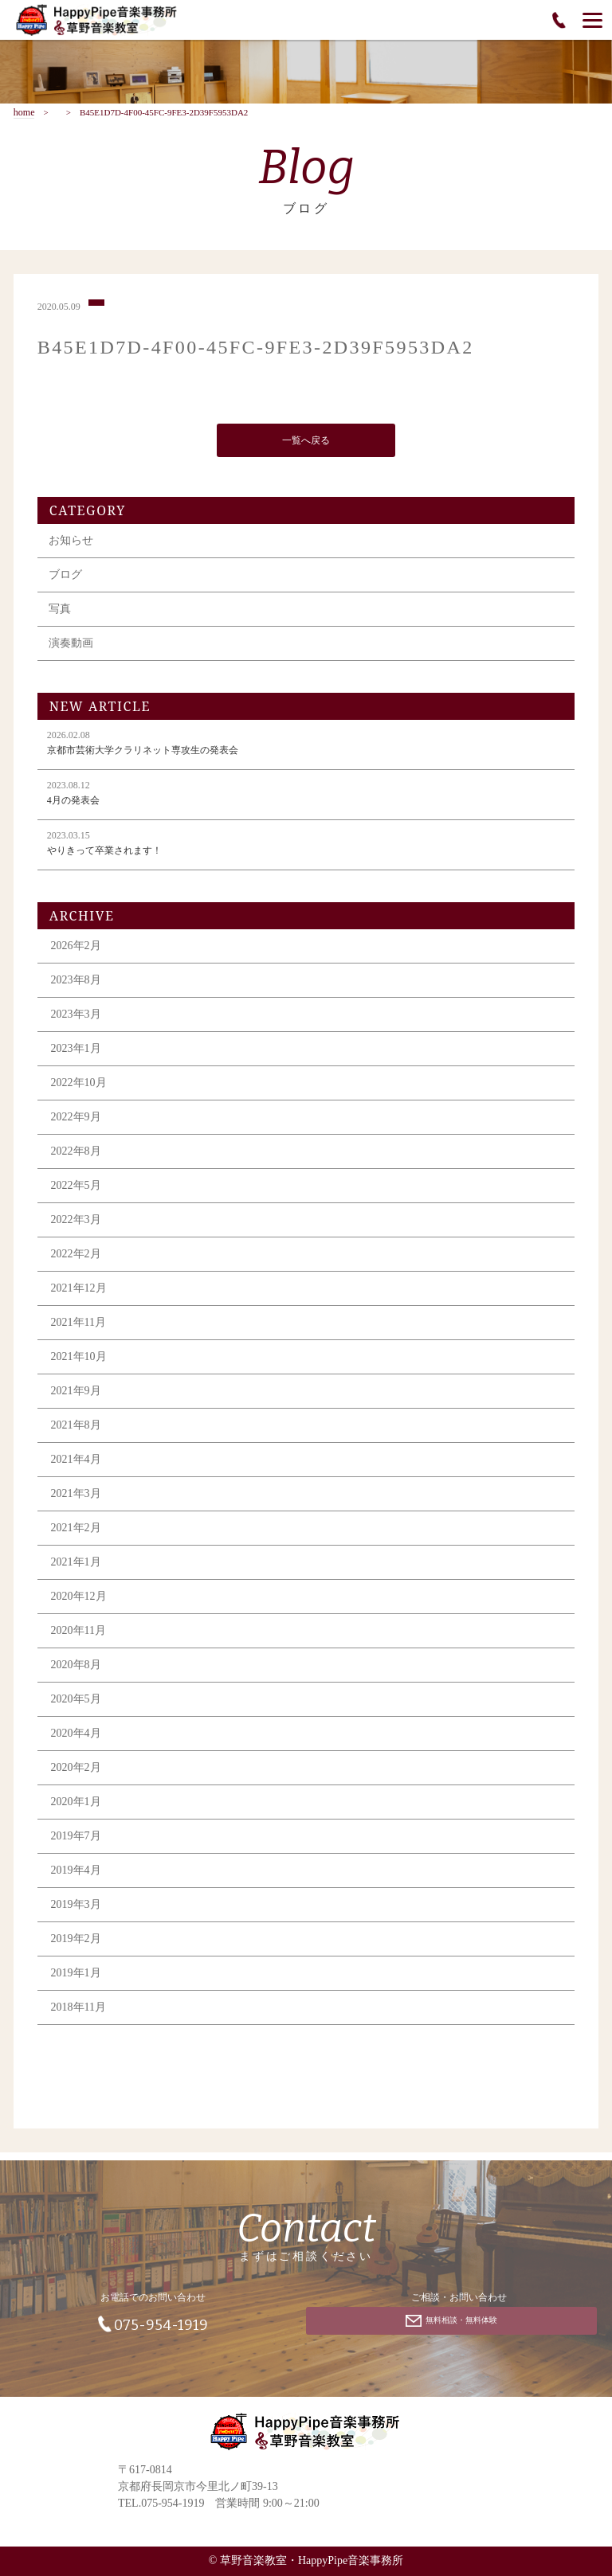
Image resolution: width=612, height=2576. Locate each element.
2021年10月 (79, 1360)
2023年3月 (76, 1017)
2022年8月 (76, 1154)
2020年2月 (76, 1771)
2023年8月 (76, 983)
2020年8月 (76, 1668)
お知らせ (71, 543)
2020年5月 (76, 1702)
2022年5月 (76, 1188)
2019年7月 (76, 1839)
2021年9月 (76, 1394)
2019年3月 (76, 1907)
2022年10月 (79, 1086)
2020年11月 (78, 1634)
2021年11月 (78, 1325)
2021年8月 (76, 1428)
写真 (60, 612)
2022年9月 (76, 1120)
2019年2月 (76, 1942)
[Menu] (592, 20)
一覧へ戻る (306, 442)
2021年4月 (76, 1462)
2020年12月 (79, 1599)
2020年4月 (76, 1736)
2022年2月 (76, 1257)
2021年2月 (76, 1531)
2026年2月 (76, 949)
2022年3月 (76, 1223)
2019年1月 (76, 1976)
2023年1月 (76, 1051)
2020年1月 (76, 1805)
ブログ (65, 578)
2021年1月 (76, 1565)
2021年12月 (79, 1291)
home (24, 112)
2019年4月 (76, 1873)
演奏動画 (71, 646)
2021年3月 (76, 1497)
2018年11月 (78, 2010)
